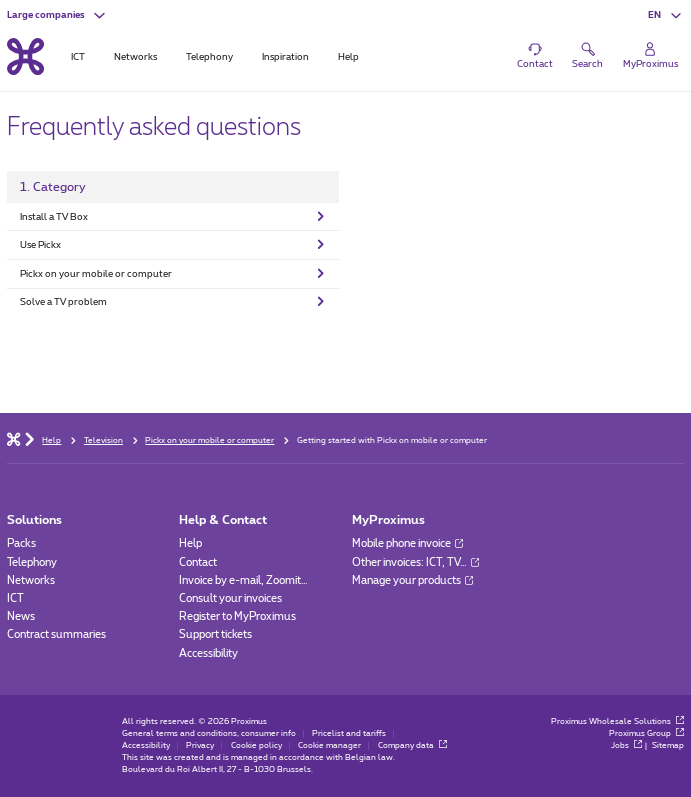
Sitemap (668, 746)
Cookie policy (256, 746)
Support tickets (215, 634)
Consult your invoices (230, 598)
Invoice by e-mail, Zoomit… (243, 580)
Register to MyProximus (237, 616)
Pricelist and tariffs (349, 734)
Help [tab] (348, 57)
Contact (198, 562)
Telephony (32, 562)
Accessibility (208, 653)
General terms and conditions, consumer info (209, 734)
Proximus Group (646, 734)
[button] (57, 15)
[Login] (650, 56)
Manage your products (412, 580)
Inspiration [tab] (285, 57)
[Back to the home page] (25, 57)
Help (190, 543)
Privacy (200, 746)
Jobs (626, 746)
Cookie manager (329, 746)
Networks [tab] (135, 57)
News (21, 616)
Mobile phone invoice (407, 543)
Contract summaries (56, 634)
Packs (21, 543)
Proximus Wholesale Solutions (617, 722)
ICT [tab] (78, 57)
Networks (31, 580)
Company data (412, 746)
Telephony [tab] (209, 57)
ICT (15, 598)
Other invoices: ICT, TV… (415, 562)
